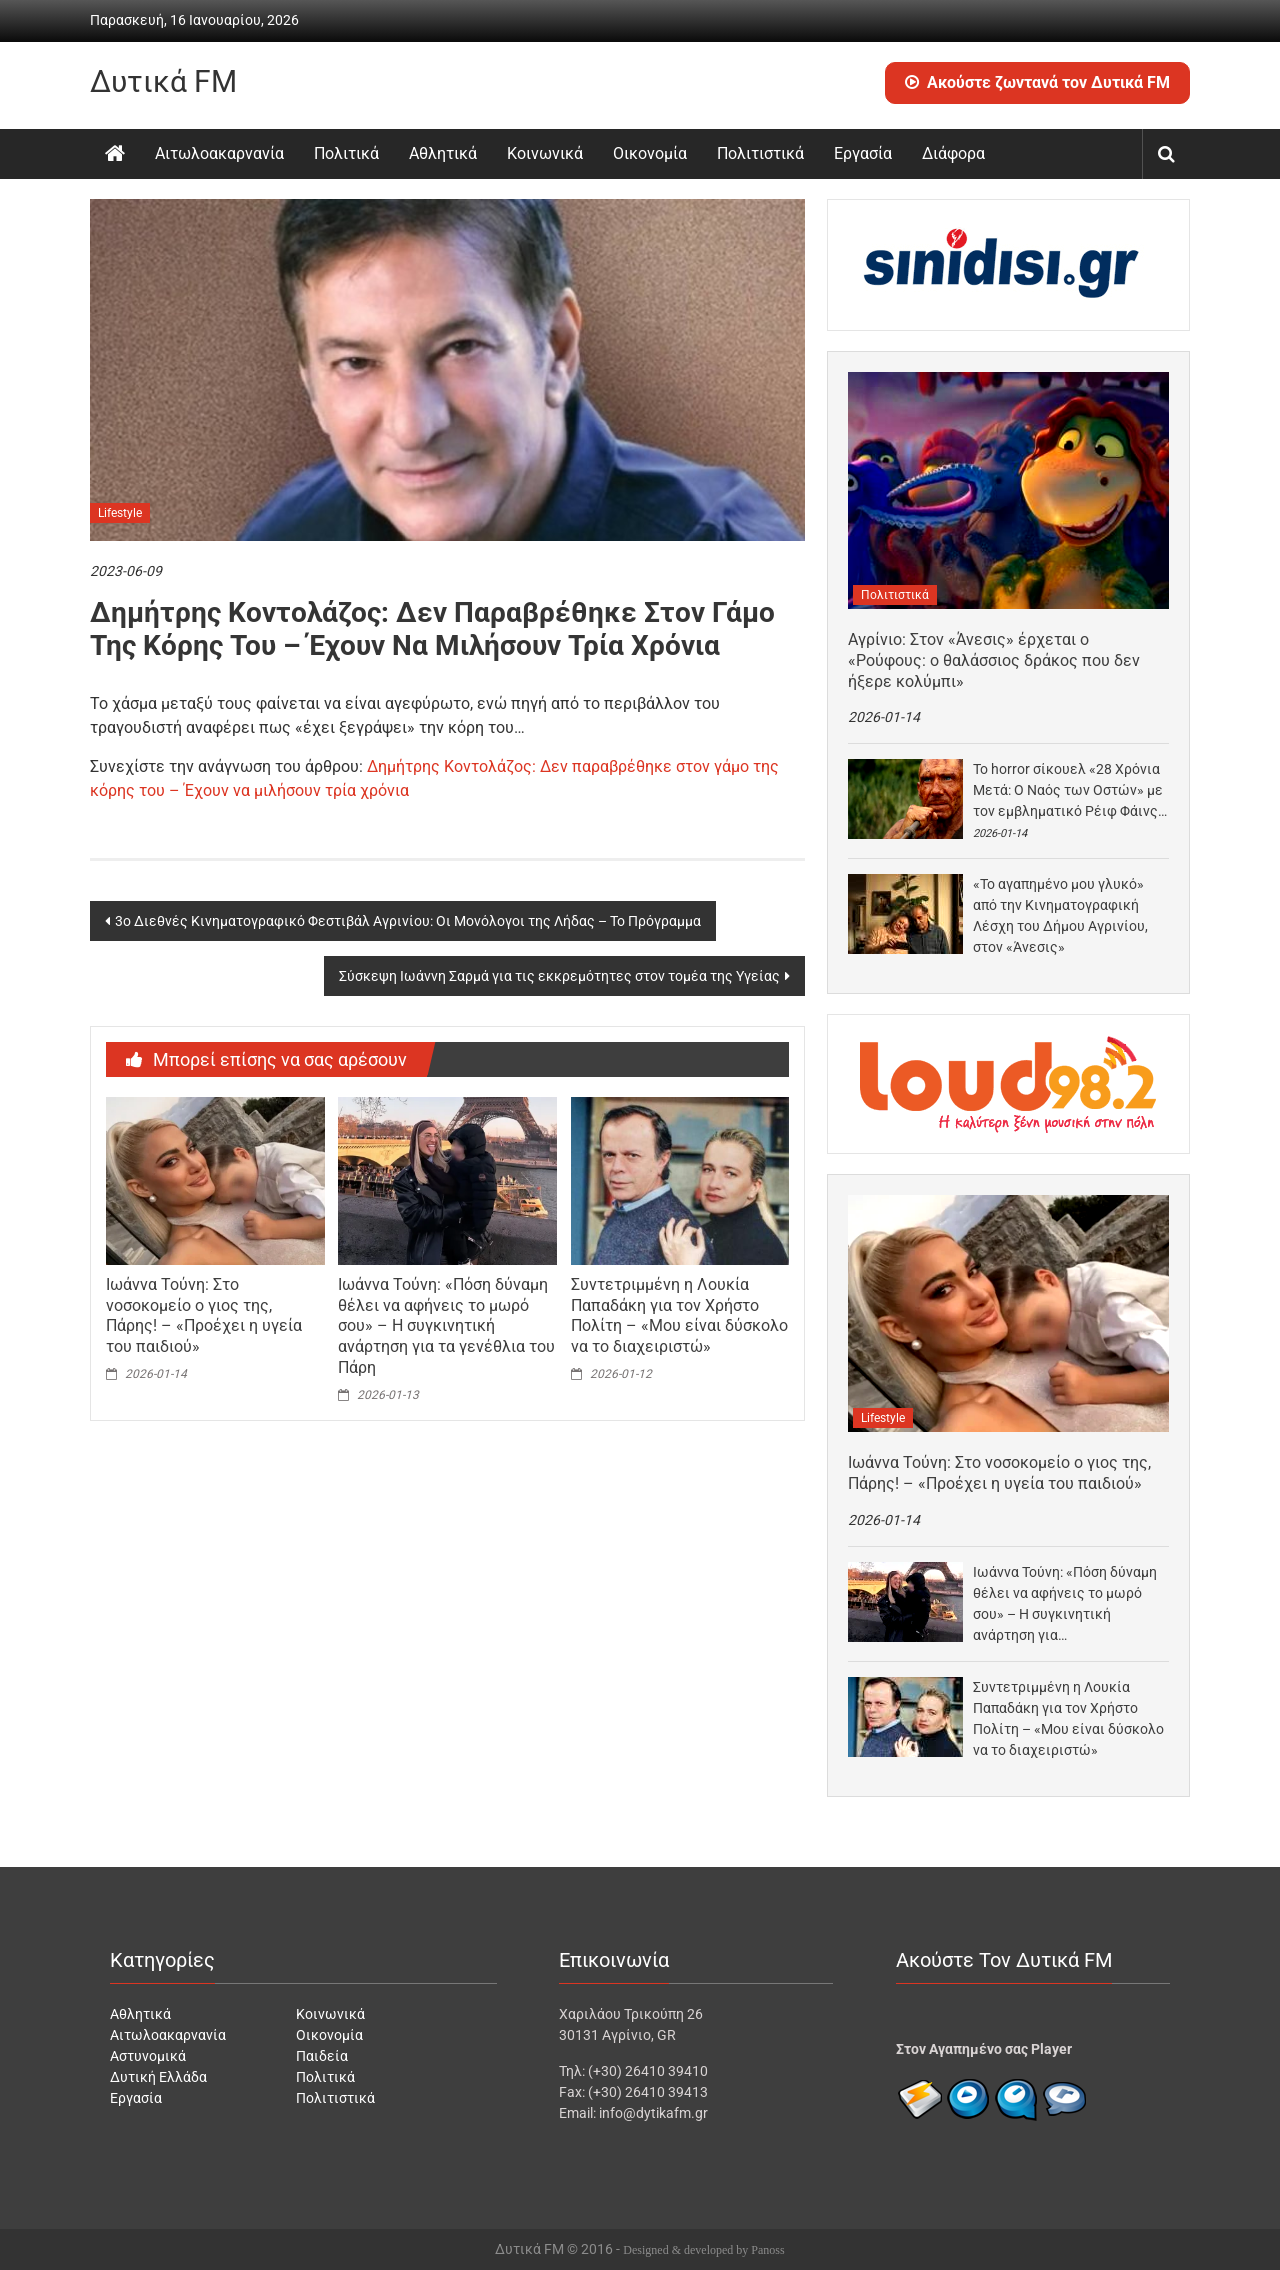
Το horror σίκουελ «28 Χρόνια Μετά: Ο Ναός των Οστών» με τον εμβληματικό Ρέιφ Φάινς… (1070, 790)
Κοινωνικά (545, 153)
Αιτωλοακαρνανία (219, 153)
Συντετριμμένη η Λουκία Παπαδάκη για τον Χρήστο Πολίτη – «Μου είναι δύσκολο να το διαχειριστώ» (679, 1315)
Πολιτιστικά (760, 153)
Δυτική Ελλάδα (158, 2077)
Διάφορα (953, 153)
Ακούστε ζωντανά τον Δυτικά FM (1037, 82)
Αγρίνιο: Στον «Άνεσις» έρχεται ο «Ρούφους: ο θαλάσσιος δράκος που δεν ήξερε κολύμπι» (994, 660)
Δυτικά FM (163, 81)
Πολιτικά (346, 153)
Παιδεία (322, 2056)
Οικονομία (650, 153)
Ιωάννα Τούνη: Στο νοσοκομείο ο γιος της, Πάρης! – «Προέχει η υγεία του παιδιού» (204, 1315)
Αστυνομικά (148, 2056)
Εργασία (863, 153)
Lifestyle (120, 513)
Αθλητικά (443, 153)
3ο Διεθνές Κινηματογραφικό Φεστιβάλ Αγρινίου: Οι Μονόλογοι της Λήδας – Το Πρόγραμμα (408, 921)
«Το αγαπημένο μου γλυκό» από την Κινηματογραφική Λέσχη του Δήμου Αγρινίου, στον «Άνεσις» (1060, 915)
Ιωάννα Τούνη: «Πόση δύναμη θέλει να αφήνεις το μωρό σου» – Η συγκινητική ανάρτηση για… (1065, 1603)
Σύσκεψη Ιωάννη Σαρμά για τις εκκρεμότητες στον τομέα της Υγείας (559, 976)
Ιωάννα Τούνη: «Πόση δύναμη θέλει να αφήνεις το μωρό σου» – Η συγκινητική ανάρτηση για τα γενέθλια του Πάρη (446, 1326)
